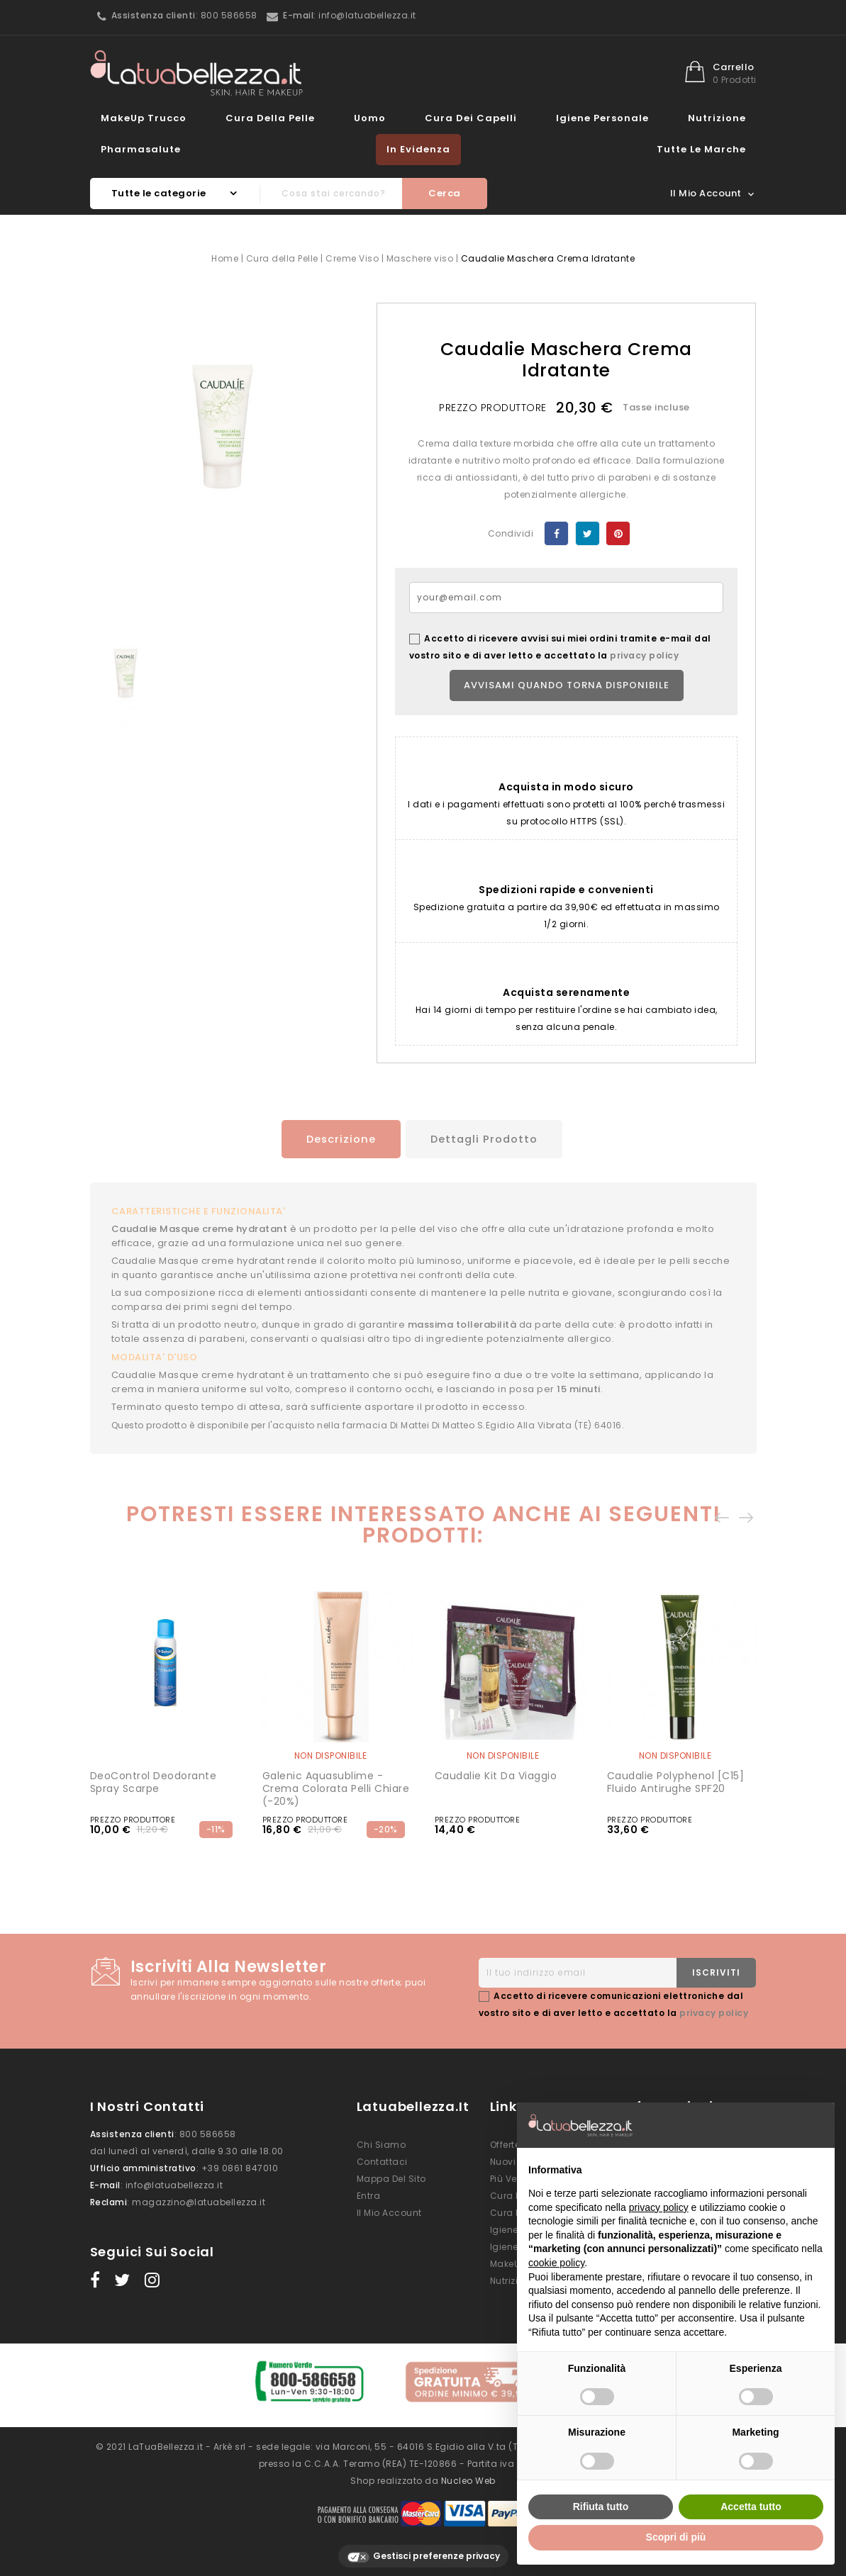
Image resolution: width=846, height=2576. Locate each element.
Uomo (370, 118)
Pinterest (618, 533)
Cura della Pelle (270, 118)
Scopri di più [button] (676, 2537)
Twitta (587, 533)
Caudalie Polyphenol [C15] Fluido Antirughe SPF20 (676, 1782)
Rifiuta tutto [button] (601, 2506)
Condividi (556, 533)
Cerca (444, 193)
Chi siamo (381, 2145)
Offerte (505, 2145)
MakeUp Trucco (144, 118)
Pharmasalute (141, 149)
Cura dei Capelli (471, 118)
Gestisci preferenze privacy (423, 2549)
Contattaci (382, 2162)
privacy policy (644, 655)
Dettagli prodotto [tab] (486, 1139)
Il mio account (389, 2213)
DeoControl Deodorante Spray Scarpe (153, 1782)
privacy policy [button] (659, 2207)
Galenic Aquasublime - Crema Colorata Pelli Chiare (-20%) (336, 1788)
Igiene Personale (602, 118)
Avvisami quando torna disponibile (566, 685)
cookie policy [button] (556, 2262)
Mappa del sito (391, 2179)
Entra (369, 2196)
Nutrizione (717, 118)
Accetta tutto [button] (750, 2506)
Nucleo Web (468, 2474)
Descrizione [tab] (333, 1139)
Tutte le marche (701, 149)
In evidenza (418, 149)
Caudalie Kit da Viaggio (496, 1776)
